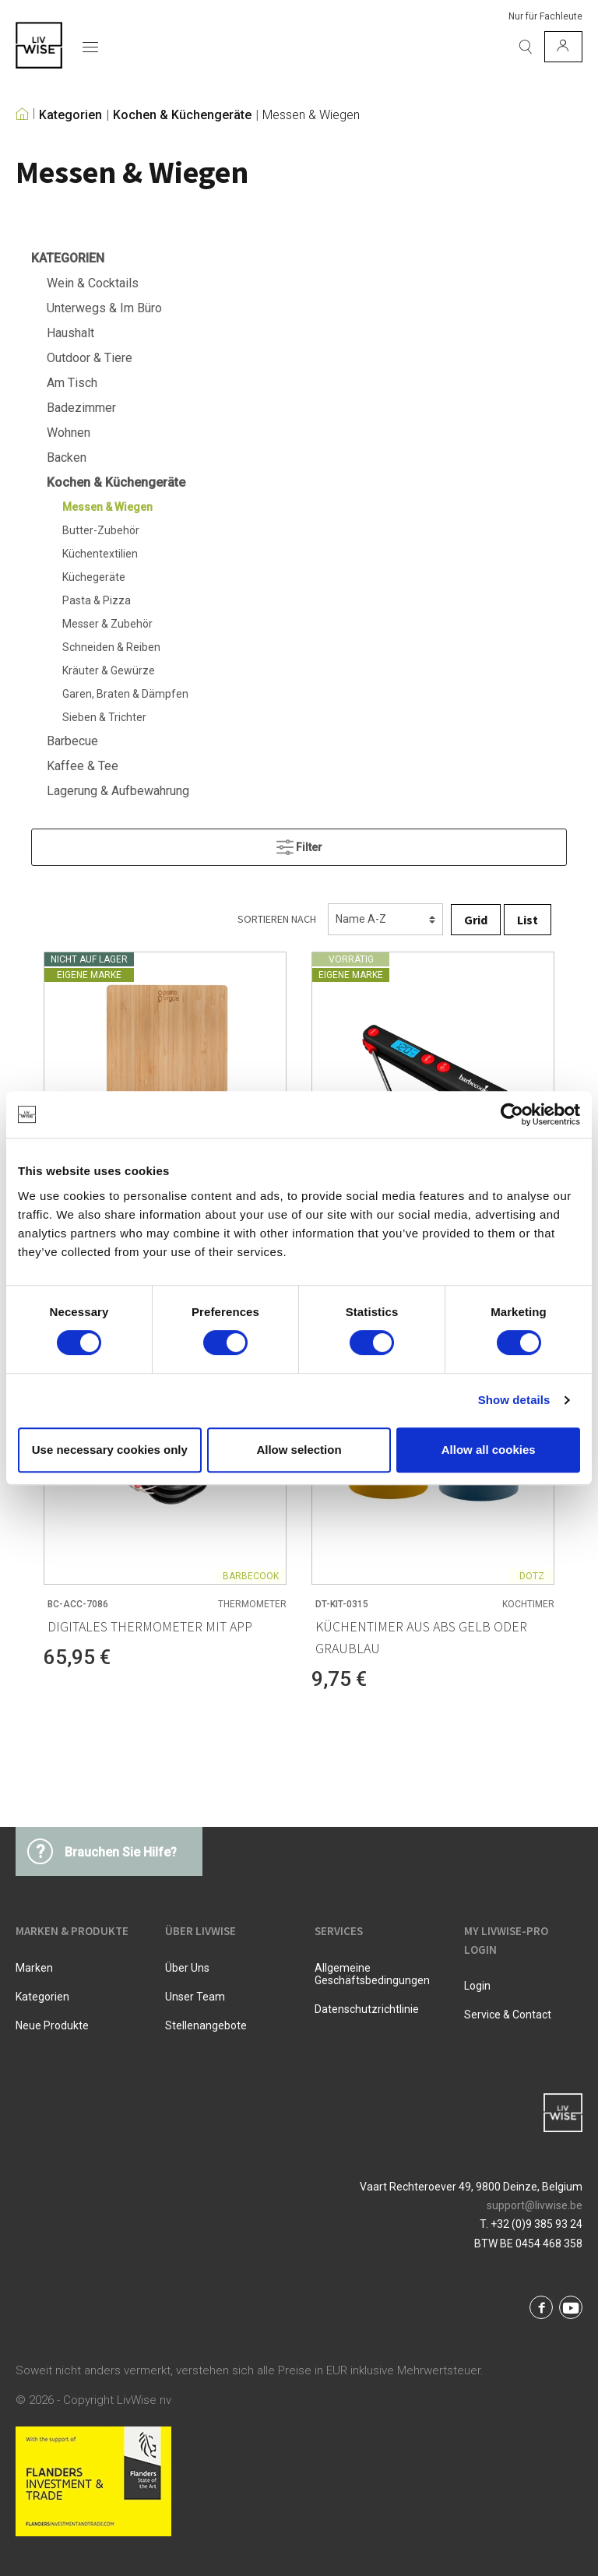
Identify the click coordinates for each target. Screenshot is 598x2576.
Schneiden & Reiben (111, 647)
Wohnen (68, 432)
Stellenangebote (206, 2025)
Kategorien (70, 115)
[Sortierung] (385, 919)
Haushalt (70, 333)
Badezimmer (81, 407)
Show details (514, 1399)
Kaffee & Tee (82, 765)
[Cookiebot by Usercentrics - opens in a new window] (512, 1114)
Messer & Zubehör (107, 624)
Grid (475, 919)
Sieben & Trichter (104, 717)
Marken (34, 1968)
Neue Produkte (52, 2025)
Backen (66, 457)
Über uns (187, 1968)
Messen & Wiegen (311, 115)
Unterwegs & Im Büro (104, 308)
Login (477, 1986)
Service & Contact (507, 2014)
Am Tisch (72, 382)
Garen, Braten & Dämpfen (125, 694)
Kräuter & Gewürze (108, 670)
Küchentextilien (100, 553)
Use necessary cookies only (110, 1449)
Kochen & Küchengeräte (182, 115)
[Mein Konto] (563, 46)
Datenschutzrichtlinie (367, 2009)
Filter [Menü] (299, 843)
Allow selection (298, 1449)
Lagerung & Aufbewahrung (118, 790)
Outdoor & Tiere (89, 357)
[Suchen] (526, 47)
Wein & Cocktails (93, 283)
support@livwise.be (534, 2205)
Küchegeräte (93, 577)
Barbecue (72, 741)
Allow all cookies (488, 1449)
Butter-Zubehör (100, 530)
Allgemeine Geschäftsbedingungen (372, 1974)
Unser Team (195, 1996)
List (527, 919)
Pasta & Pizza (96, 600)
